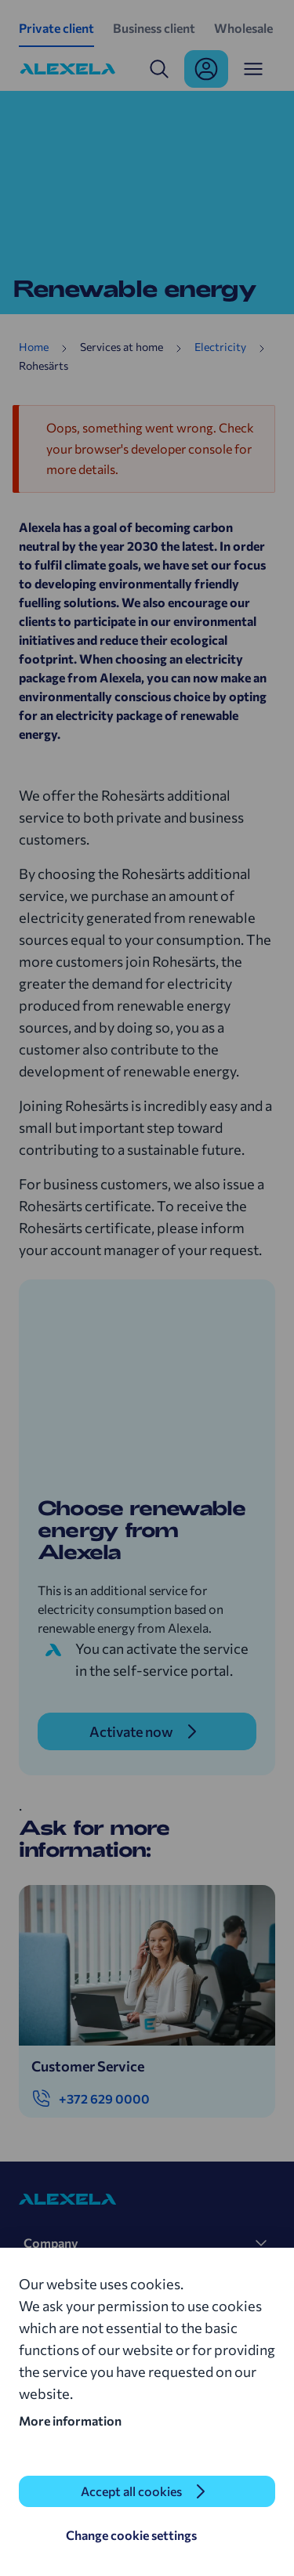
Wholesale (243, 27)
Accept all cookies (131, 2491)
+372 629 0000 (90, 2098)
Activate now (131, 1731)
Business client (154, 27)
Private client (56, 27)
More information (70, 2420)
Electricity (220, 346)
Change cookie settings (131, 2534)
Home (34, 346)
